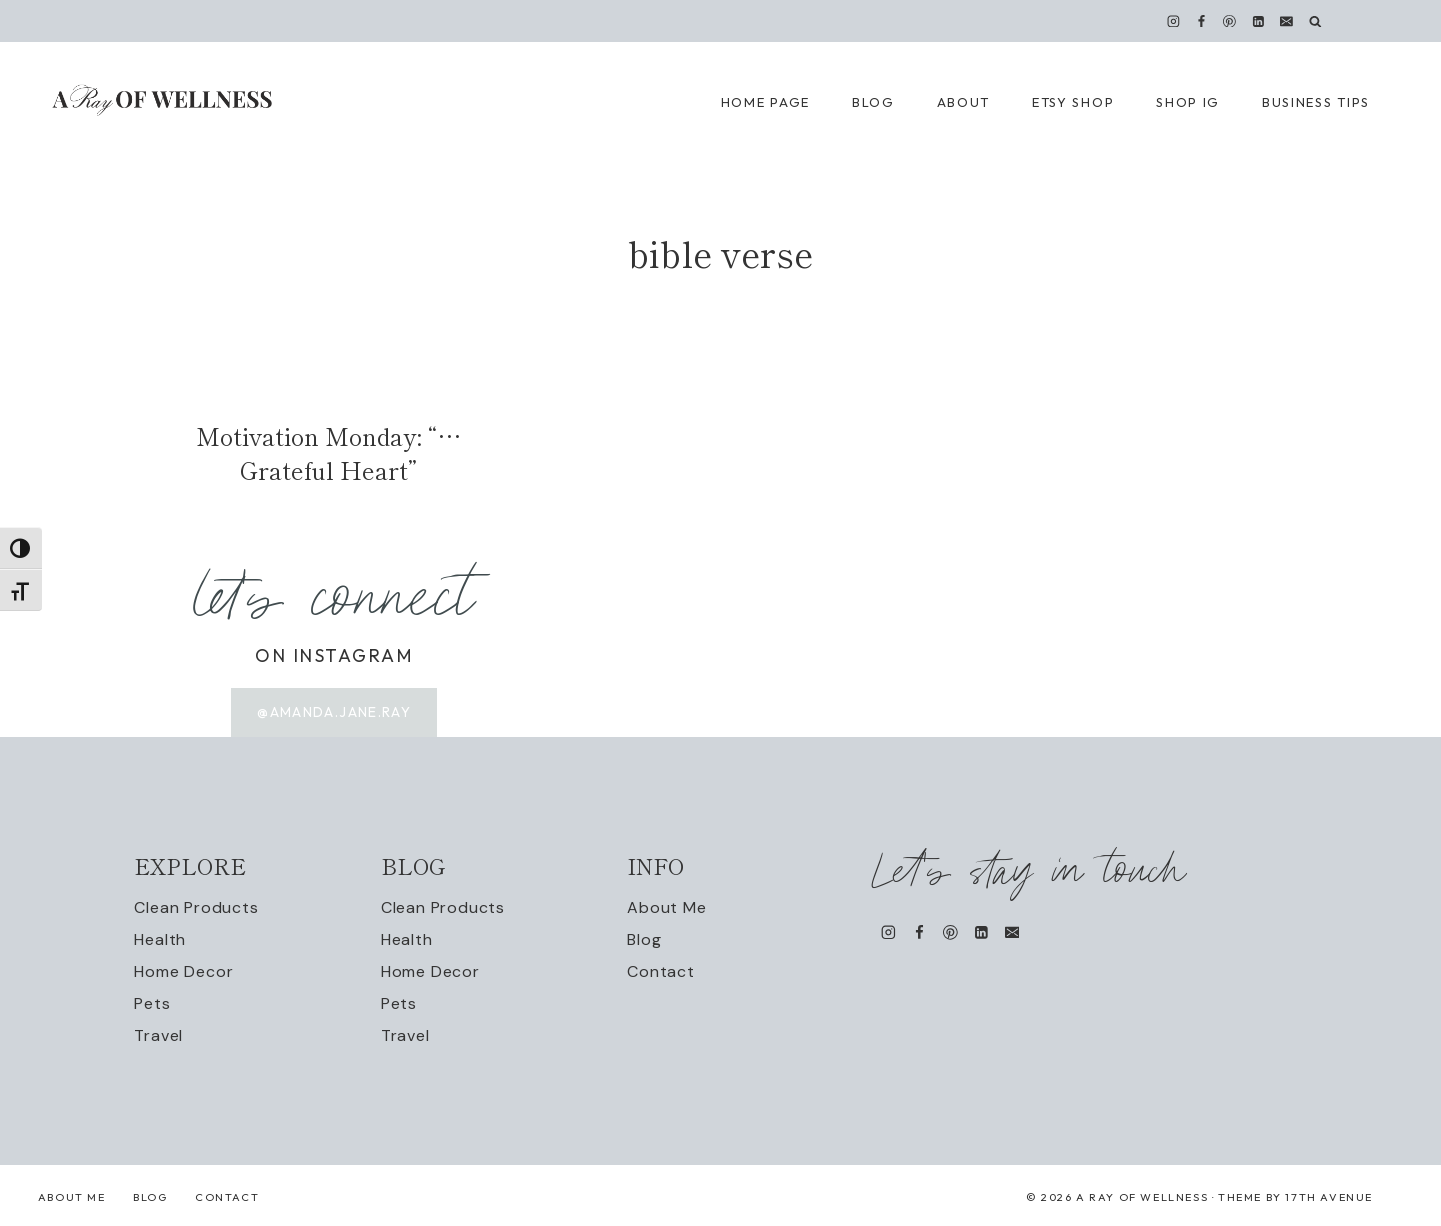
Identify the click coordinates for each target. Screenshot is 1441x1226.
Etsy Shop (1073, 102)
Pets (152, 1004)
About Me (666, 908)
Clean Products (196, 908)
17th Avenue (1329, 1198)
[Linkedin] (1258, 21)
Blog (644, 940)
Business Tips (1316, 102)
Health (160, 940)
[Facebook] (1202, 21)
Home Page (765, 102)
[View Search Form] (1315, 21)
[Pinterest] (1230, 21)
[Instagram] (1174, 21)
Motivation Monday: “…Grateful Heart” (328, 452)
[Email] (1286, 21)
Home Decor (183, 972)
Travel (158, 1036)
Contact (661, 972)
